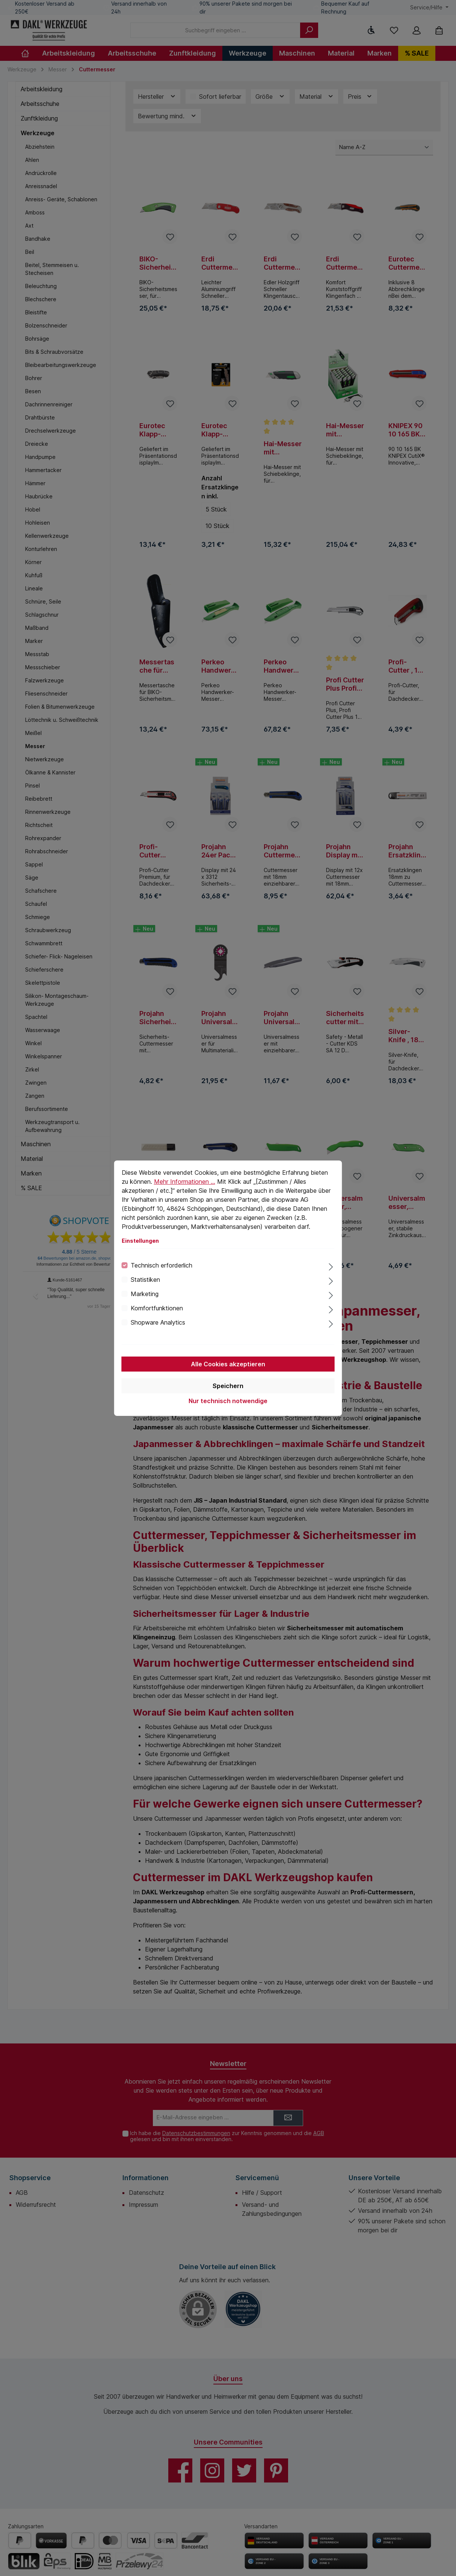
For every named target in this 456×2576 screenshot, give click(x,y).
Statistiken (145, 1279)
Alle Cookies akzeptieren (228, 1364)
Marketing (145, 1294)
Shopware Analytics (158, 1322)
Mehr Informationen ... (184, 1181)
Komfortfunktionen (157, 1308)
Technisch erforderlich (161, 1265)
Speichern (228, 1386)
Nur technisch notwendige (228, 1401)
